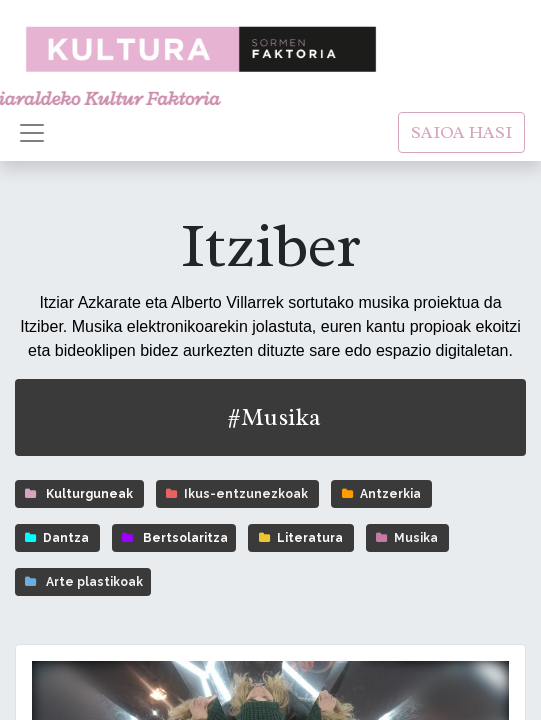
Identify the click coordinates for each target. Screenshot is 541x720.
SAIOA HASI (461, 132)
